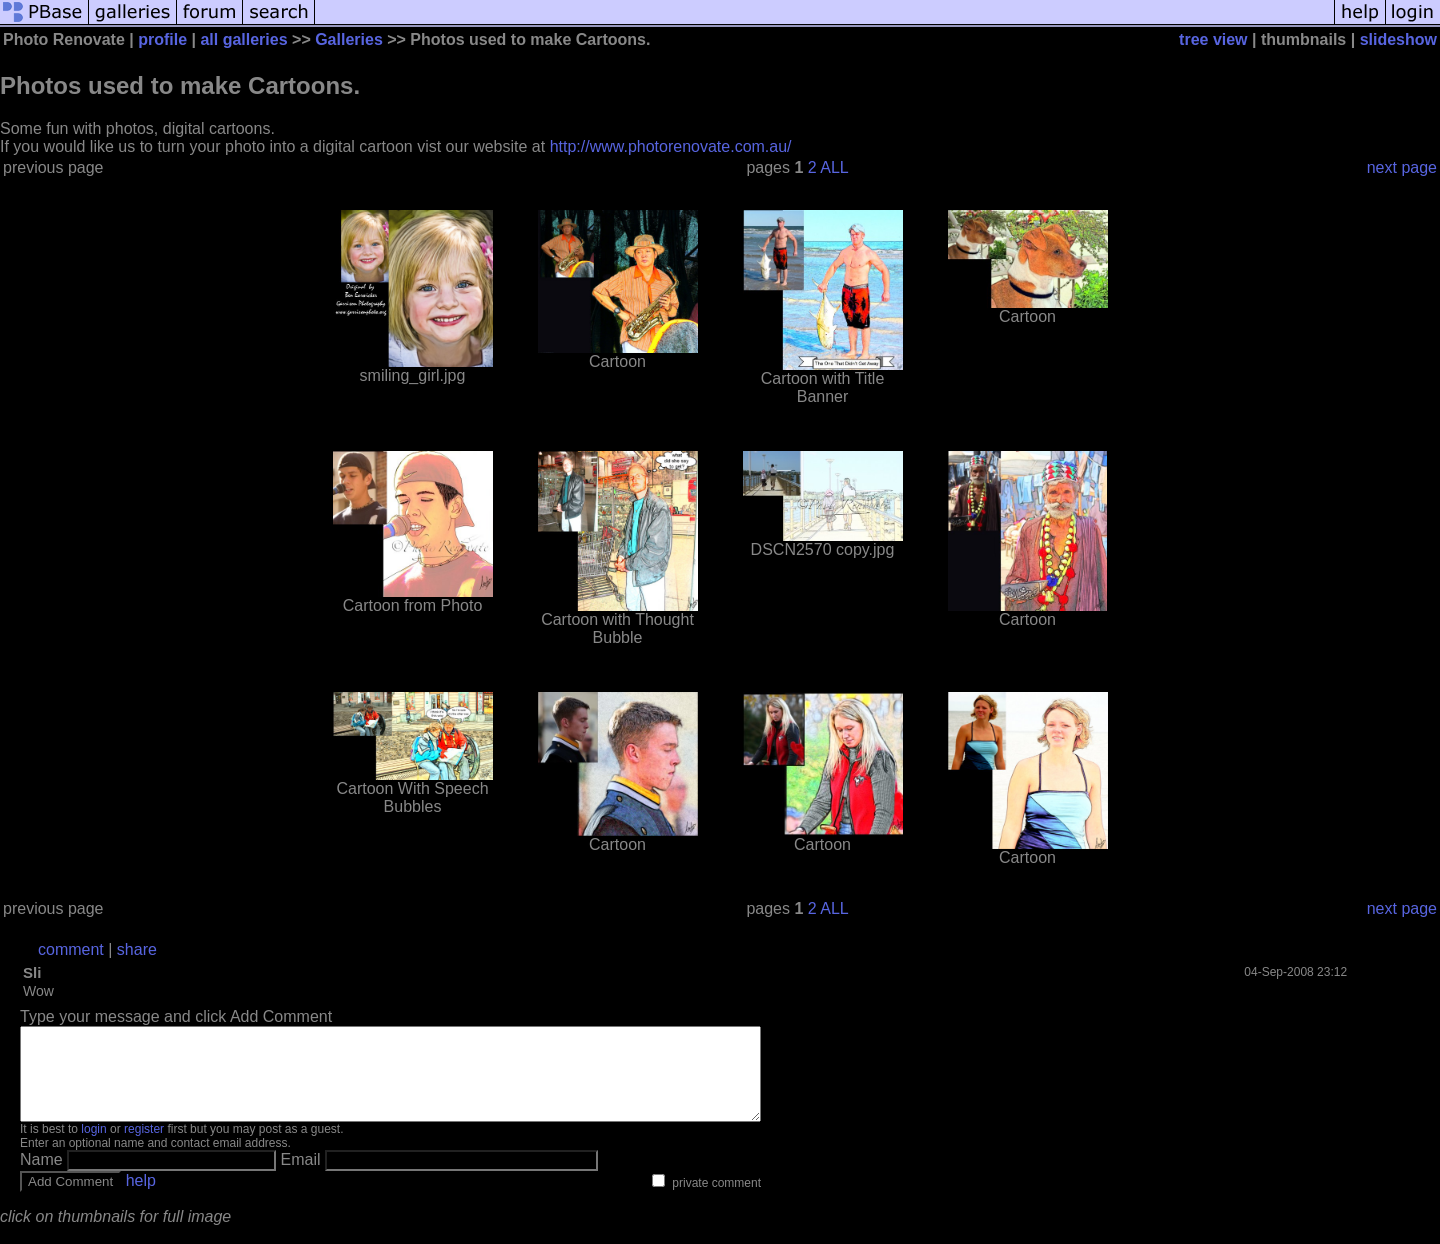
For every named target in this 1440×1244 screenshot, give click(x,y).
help (141, 1198)
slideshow (1398, 39)
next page (1402, 167)
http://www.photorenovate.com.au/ (671, 146)
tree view (1213, 39)
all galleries (243, 39)
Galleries (349, 39)
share (137, 949)
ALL (834, 167)
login (93, 1147)
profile (162, 39)
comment (71, 949)
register (144, 1147)
